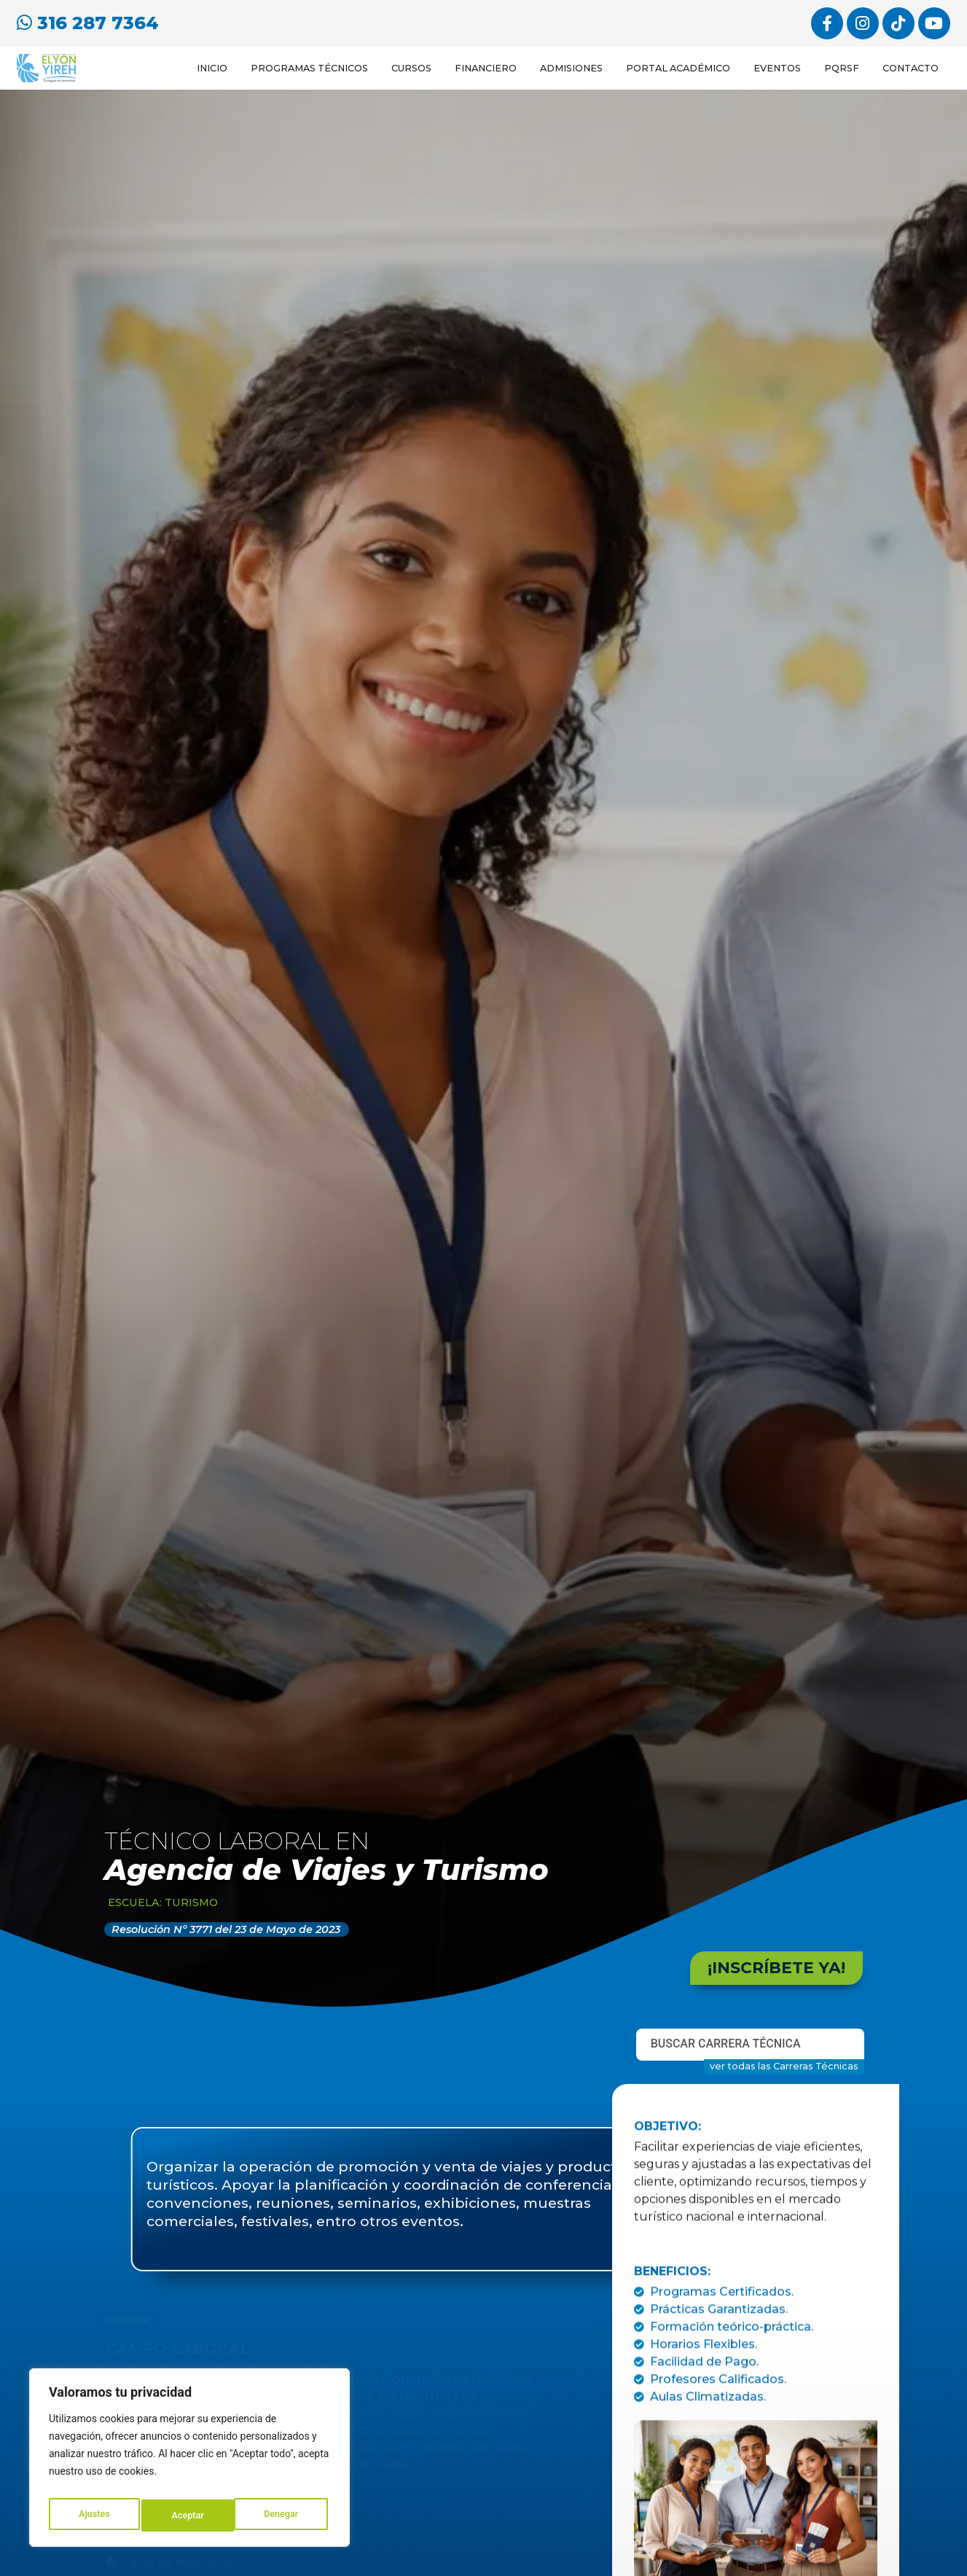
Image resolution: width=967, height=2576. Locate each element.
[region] (189, 2461)
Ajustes (93, 2515)
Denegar (189, 2515)
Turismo (191, 1909)
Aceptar (285, 2515)
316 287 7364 (88, 20)
